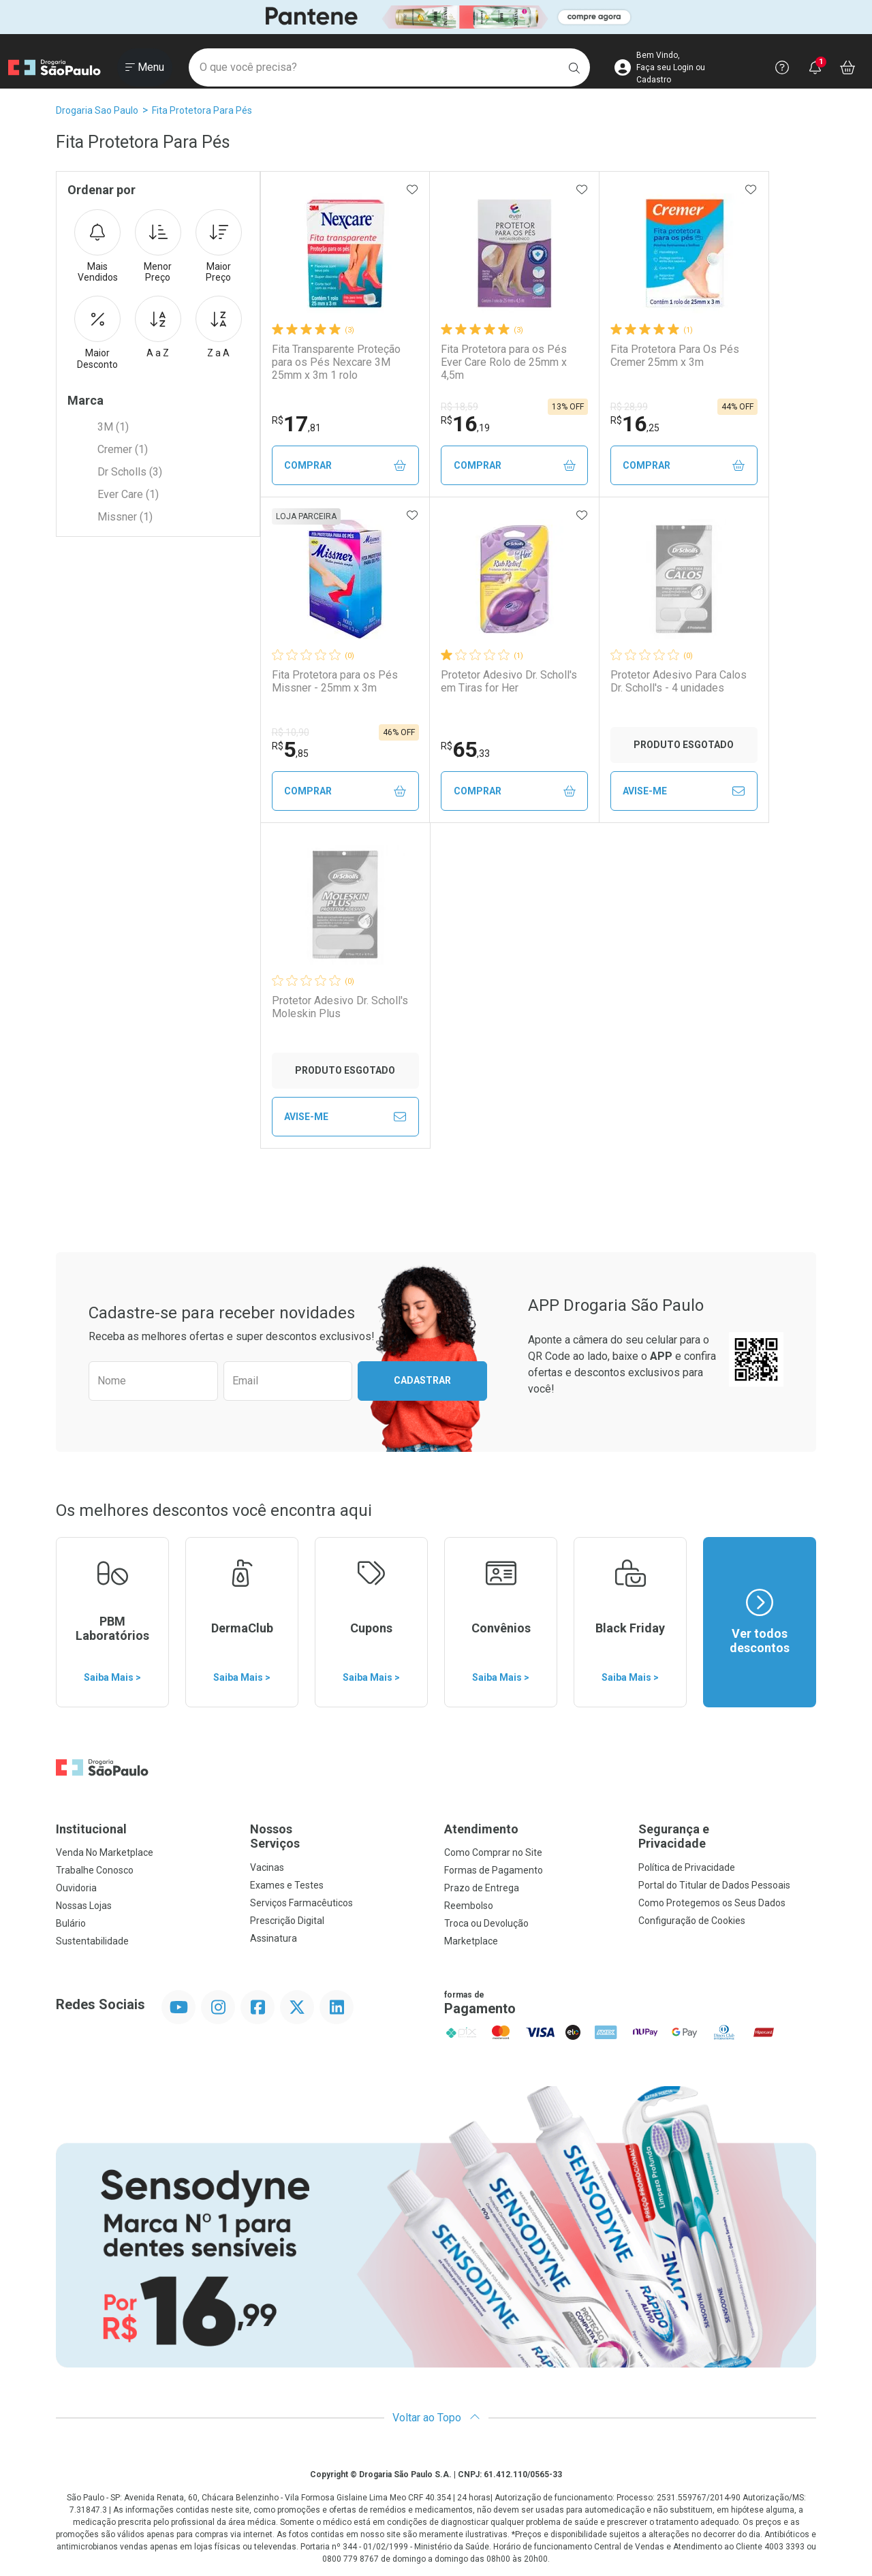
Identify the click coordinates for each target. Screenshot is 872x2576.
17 (296, 424)
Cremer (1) (122, 449)
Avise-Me (684, 791)
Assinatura (273, 1938)
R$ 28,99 (629, 406)
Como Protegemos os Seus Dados (711, 1902)
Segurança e (727, 1836)
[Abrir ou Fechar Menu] (144, 67)
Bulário (71, 1923)
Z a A (219, 327)
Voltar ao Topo (436, 2417)
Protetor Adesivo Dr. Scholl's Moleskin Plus (340, 1007)
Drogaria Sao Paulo (97, 110)
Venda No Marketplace (104, 1852)
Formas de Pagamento (493, 1870)
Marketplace (471, 1941)
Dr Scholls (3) (129, 471)
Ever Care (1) (128, 494)
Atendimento (481, 1829)
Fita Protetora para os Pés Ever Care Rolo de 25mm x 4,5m (504, 362)
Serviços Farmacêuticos (301, 1902)
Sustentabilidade (92, 1941)
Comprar (345, 465)
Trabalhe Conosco (95, 1870)
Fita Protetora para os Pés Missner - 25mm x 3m (335, 681)
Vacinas (267, 1867)
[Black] (436, 16)
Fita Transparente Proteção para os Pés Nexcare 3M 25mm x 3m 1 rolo (336, 362)
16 (465, 424)
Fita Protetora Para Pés (202, 110)
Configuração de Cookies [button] (691, 1920)
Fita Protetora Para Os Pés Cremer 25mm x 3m (674, 356)
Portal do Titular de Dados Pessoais (714, 1885)
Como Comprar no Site (493, 1852)
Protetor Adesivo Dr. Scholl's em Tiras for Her (509, 681)
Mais (97, 246)
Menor (158, 246)
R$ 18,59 (459, 406)
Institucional (91, 1829)
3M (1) (113, 426)
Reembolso (468, 1905)
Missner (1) (125, 516)
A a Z (158, 327)
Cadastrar (422, 1380)
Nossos (339, 1836)
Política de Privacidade (686, 1867)
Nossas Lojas (84, 1905)
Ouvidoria (76, 1887)
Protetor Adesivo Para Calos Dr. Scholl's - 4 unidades (678, 681)
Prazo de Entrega (481, 1887)
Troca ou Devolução (486, 1923)
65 (465, 749)
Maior (219, 246)
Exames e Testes (287, 1885)
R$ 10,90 (290, 732)
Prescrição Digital (287, 1920)
